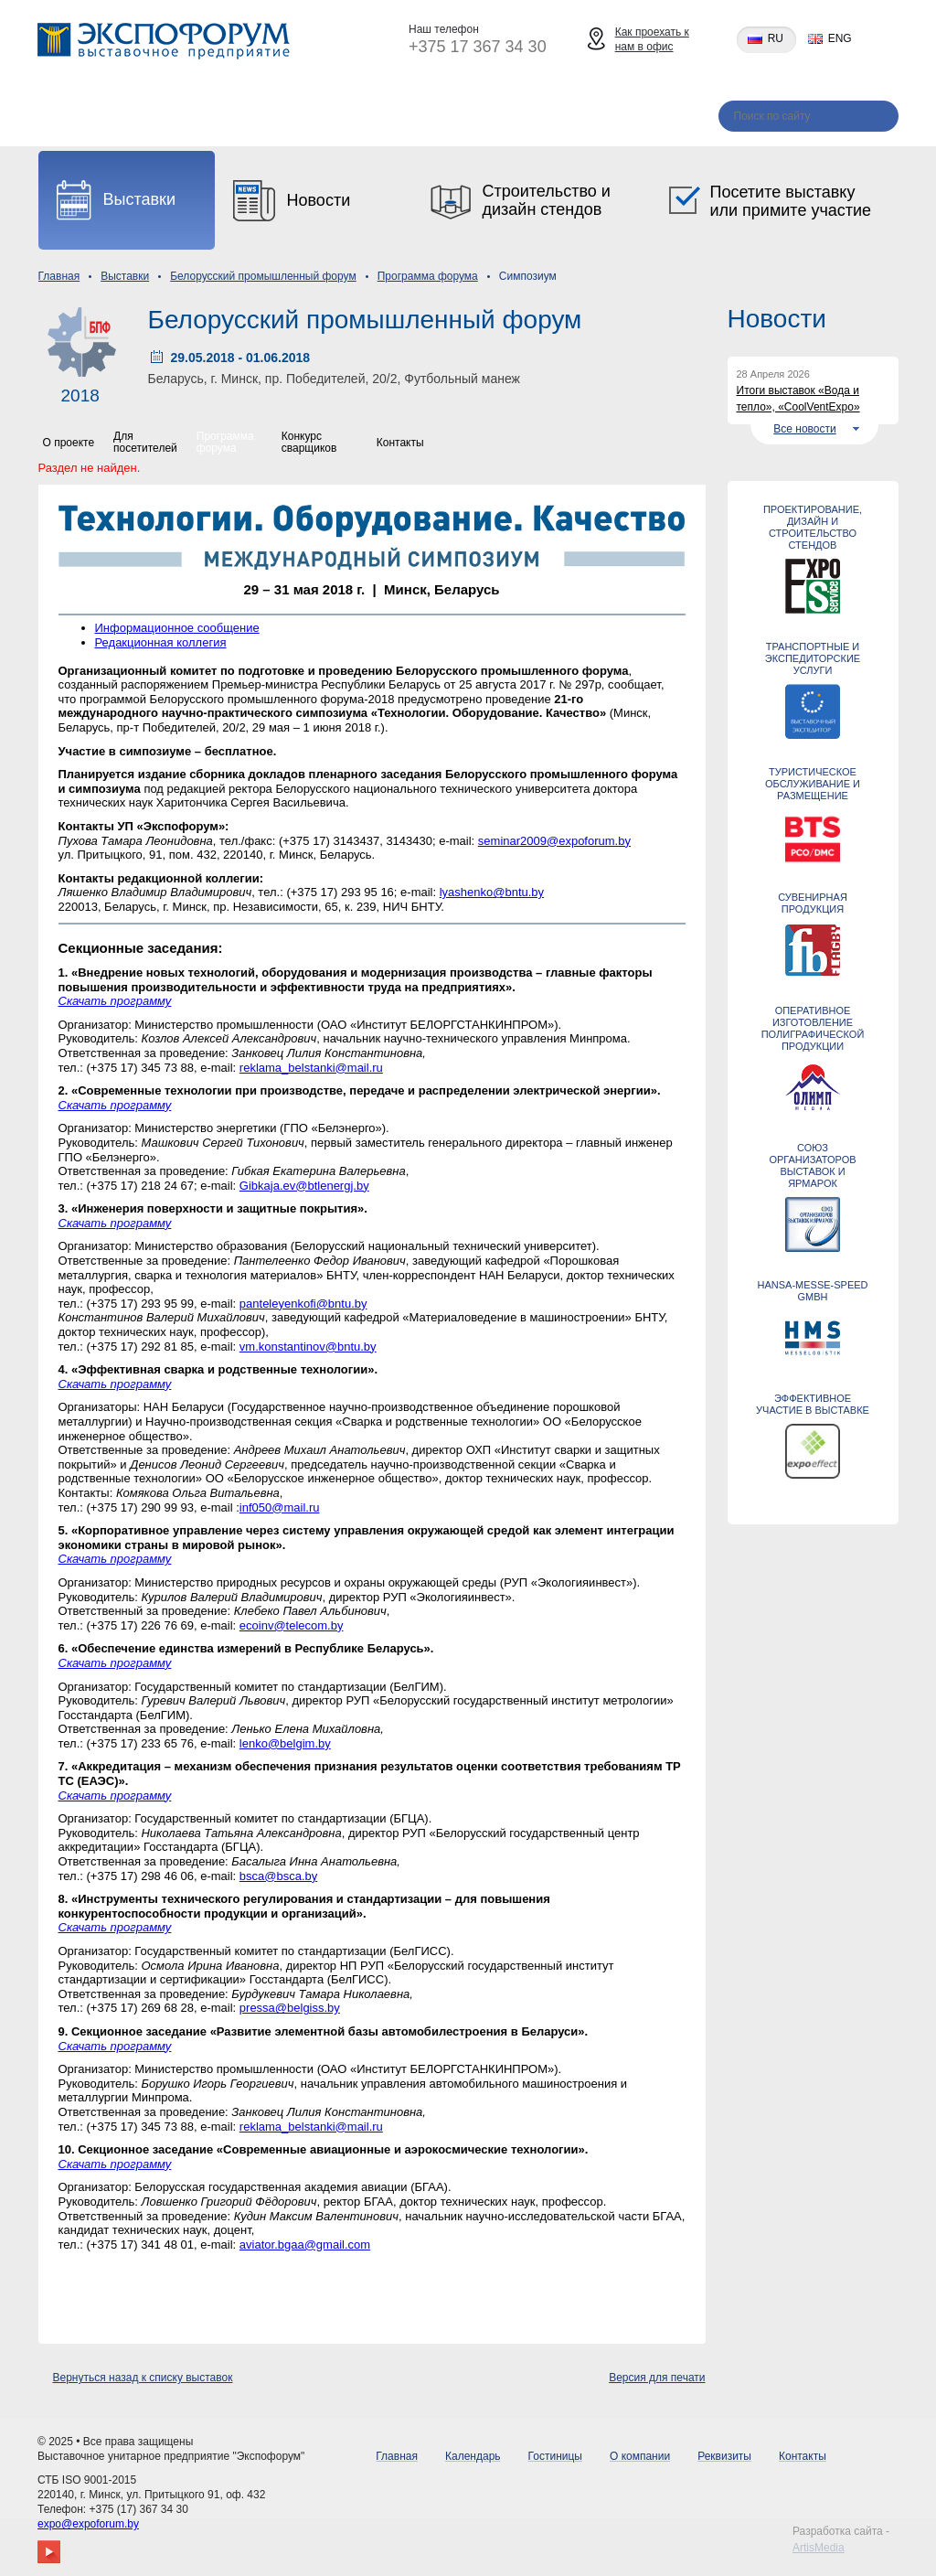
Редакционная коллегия (161, 642)
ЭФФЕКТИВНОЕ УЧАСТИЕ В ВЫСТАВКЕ (812, 1404)
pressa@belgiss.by (289, 2008)
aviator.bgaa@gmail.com (304, 2244)
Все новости (804, 428)
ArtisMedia (818, 2547)
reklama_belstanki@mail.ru (311, 1067)
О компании (415, 118)
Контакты (650, 118)
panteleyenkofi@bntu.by (303, 1303)
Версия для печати (657, 2377)
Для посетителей (145, 442)
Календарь (174, 118)
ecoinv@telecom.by (291, 1625)
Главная (65, 118)
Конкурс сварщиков (309, 442)
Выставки (125, 276)
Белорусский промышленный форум (263, 276)
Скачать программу (115, 1001)
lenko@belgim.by (285, 1743)
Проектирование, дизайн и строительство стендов (812, 527)
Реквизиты (537, 118)
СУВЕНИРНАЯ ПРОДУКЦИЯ (812, 903)
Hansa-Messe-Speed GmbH (812, 1290)
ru (775, 39)
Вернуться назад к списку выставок (143, 2377)
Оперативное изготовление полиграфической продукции (813, 1028)
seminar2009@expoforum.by (554, 841)
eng (840, 39)
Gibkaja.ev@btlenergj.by (304, 1185)
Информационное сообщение (177, 628)
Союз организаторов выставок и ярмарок (812, 1165)
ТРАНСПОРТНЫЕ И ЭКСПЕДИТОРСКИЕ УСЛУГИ (812, 658)
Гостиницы (293, 118)
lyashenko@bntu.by (492, 892)
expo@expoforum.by (88, 2523)
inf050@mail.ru (279, 1507)
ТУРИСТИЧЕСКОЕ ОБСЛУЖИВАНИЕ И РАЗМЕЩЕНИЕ (812, 783)
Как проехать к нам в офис (652, 39)
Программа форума (428, 276)
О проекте (69, 442)
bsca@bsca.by (278, 1876)
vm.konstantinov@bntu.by (308, 1346)
